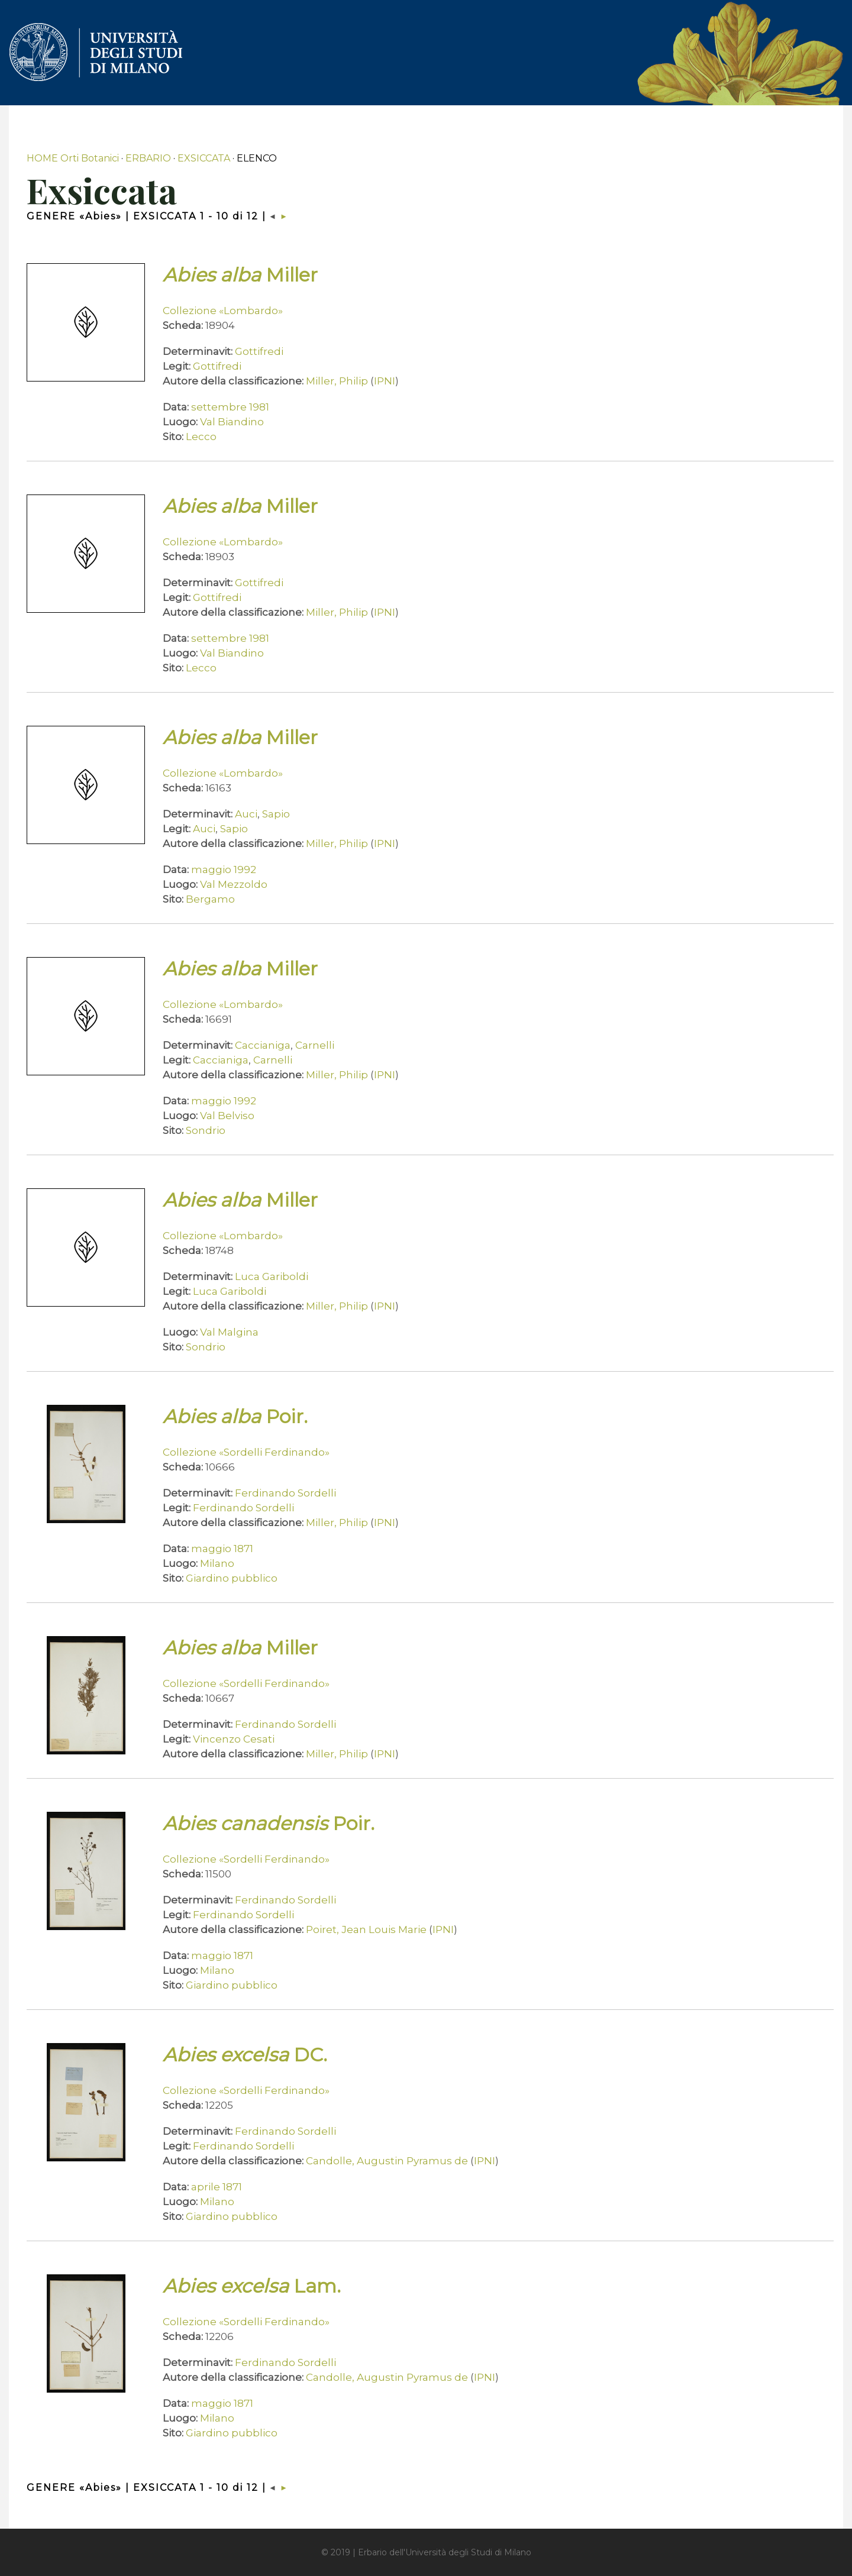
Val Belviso (227, 1115)
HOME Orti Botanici (73, 158)
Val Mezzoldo (233, 884)
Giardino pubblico (231, 1578)
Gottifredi (259, 351)
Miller (240, 274)
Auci (246, 814)
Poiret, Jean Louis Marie (366, 1929)
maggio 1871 (222, 1548)
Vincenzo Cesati (234, 1739)
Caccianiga (263, 1045)
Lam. (252, 2285)
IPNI (384, 381)
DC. (245, 2054)
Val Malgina (229, 1332)
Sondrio (205, 1130)
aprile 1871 (216, 2187)
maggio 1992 (223, 869)
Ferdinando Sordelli (285, 1493)
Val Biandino (232, 422)
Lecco (201, 436)
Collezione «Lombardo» (223, 310)
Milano (217, 1563)
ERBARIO (148, 158)
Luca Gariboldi (271, 1276)
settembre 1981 (230, 407)
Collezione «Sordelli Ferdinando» (246, 1452)
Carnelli (314, 1045)
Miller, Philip (337, 381)
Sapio (276, 814)
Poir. (235, 1416)
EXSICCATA (204, 158)
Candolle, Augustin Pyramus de (387, 2161)
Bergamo (210, 899)
